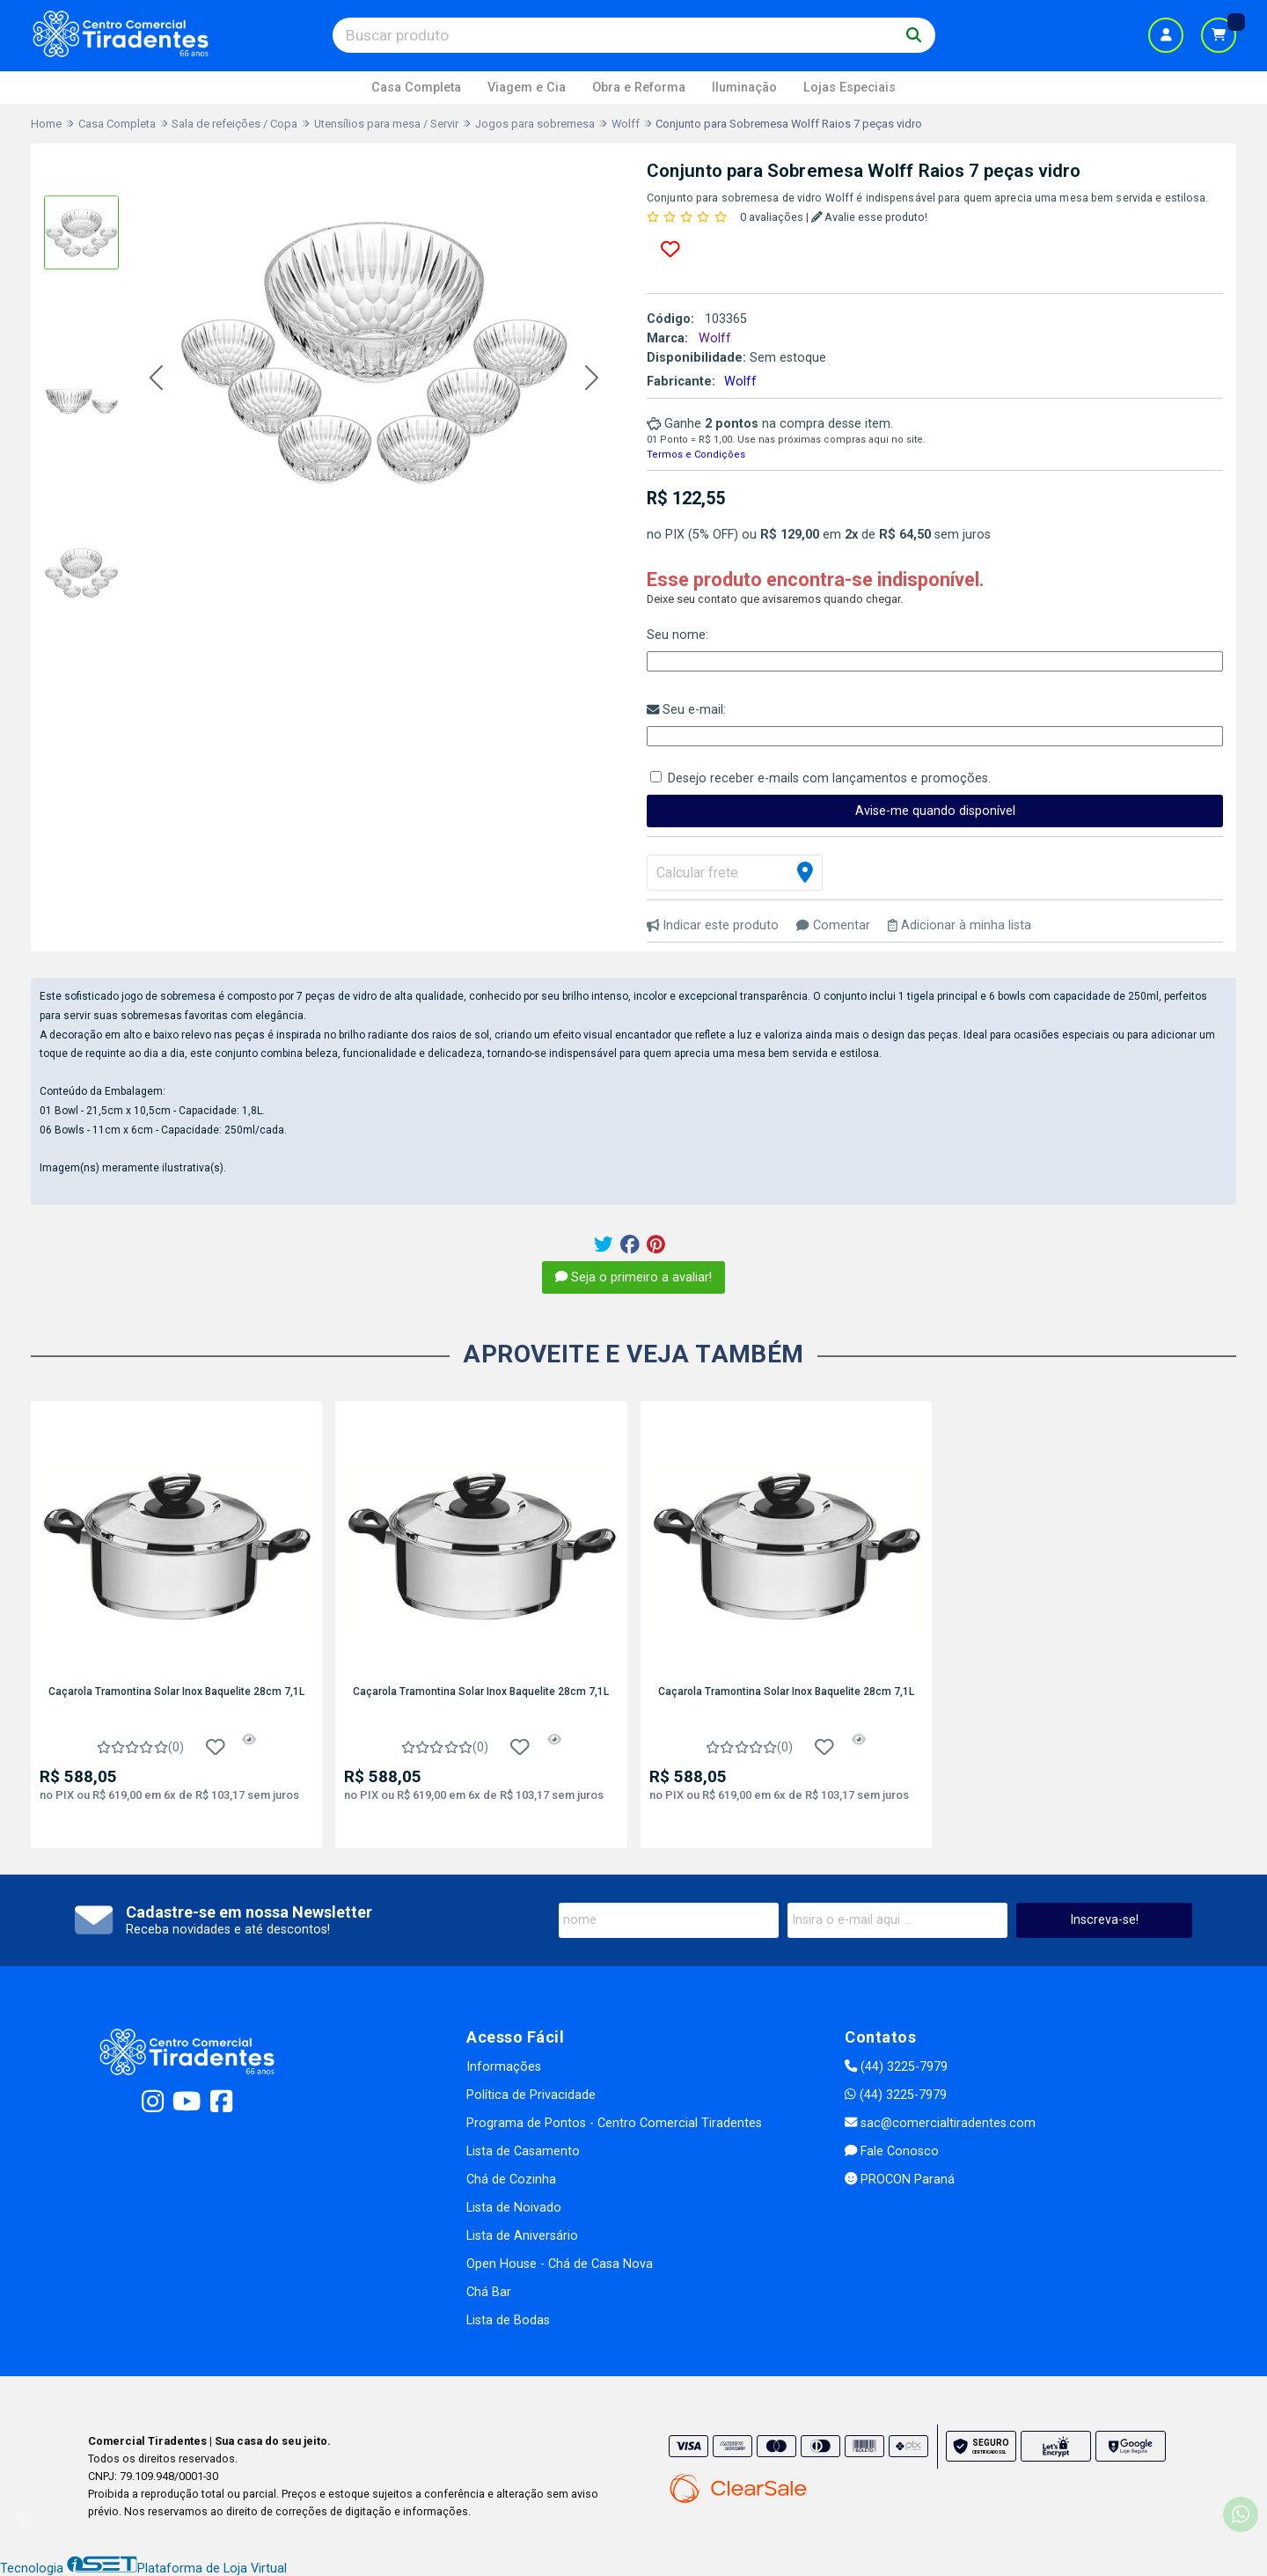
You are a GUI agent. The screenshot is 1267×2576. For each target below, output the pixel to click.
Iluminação (744, 87)
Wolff (740, 381)
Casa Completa (416, 87)
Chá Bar (488, 2292)
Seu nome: (677, 634)
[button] (156, 378)
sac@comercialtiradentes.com (940, 2123)
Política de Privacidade (531, 2095)
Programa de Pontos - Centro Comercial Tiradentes (614, 2123)
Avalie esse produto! (869, 217)
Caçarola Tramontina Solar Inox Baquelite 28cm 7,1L (176, 1691)
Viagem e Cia (526, 87)
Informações (503, 2066)
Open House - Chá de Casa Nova (559, 2264)
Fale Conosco (892, 2151)
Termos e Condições (696, 454)
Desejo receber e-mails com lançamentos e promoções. (829, 778)
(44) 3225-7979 (896, 2066)
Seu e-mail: (686, 709)
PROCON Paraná (900, 2179)
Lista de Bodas (508, 2320)
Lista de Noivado (513, 2207)
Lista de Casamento (523, 2151)
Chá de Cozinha (511, 2179)
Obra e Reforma (638, 87)
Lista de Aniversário (522, 2235)
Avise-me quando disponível (935, 811)
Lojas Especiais (849, 87)
